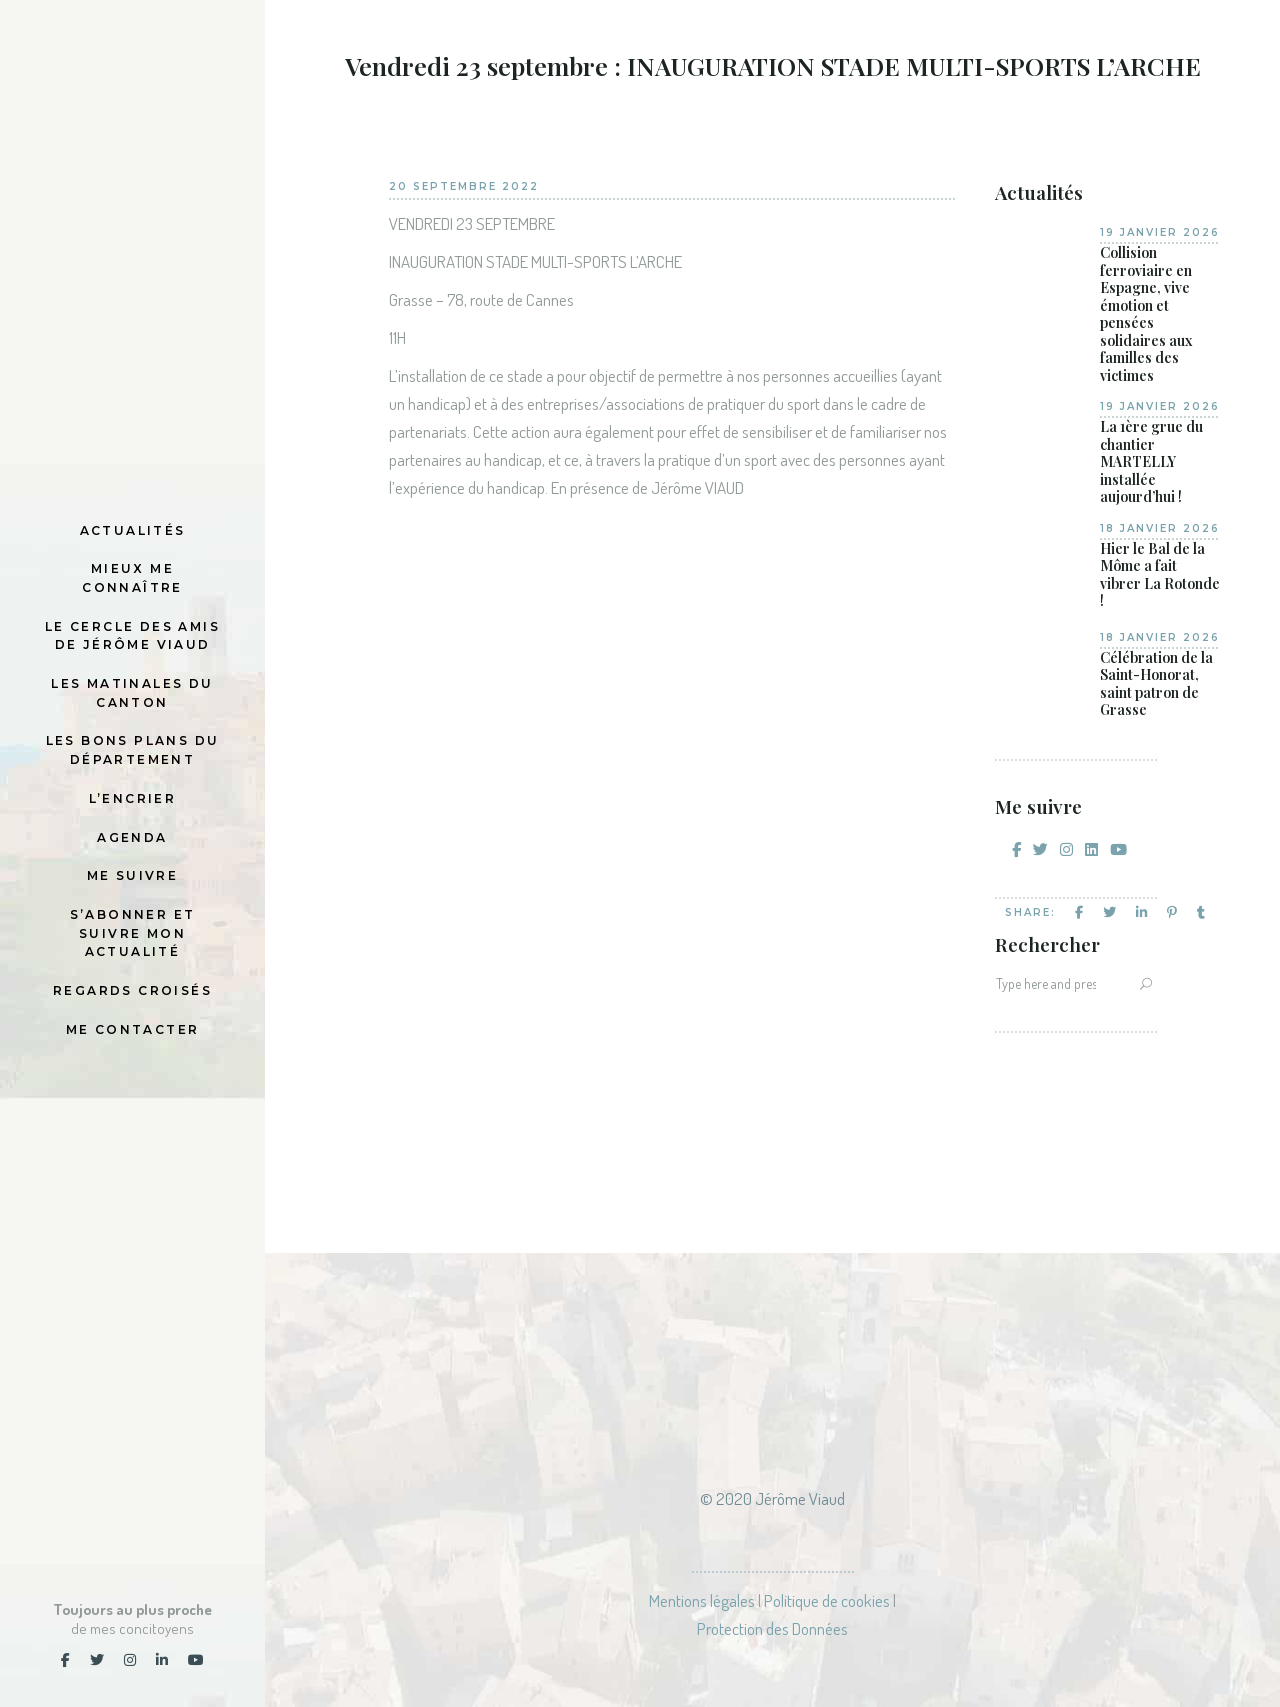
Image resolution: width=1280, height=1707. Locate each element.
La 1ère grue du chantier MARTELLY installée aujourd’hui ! (1151, 462)
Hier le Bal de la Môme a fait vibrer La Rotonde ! (1160, 575)
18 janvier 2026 (1160, 528)
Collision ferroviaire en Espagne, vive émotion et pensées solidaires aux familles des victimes (1146, 314)
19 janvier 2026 (1160, 232)
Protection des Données (772, 1628)
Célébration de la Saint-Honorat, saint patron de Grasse (1156, 684)
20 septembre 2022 (464, 186)
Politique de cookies (827, 1600)
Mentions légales (702, 1600)
